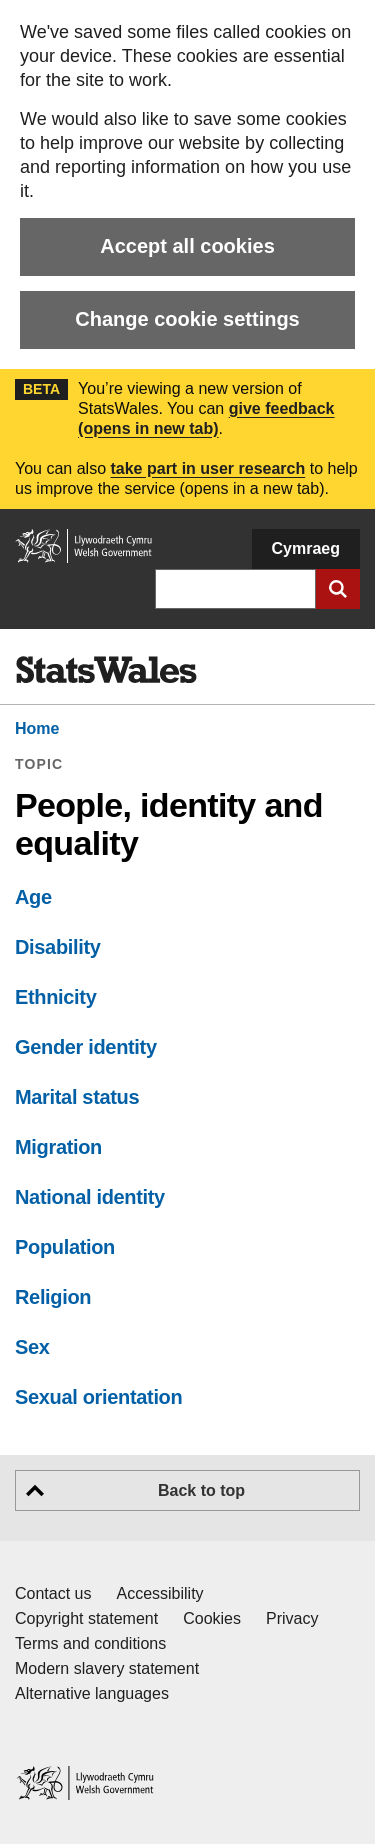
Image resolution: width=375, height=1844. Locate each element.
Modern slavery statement (107, 1668)
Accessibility (159, 1593)
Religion (53, 1297)
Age (33, 897)
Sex (32, 1347)
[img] (106, 670)
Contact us (53, 1593)
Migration (58, 1147)
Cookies (212, 1618)
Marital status (77, 1097)
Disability (58, 947)
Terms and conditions (90, 1643)
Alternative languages (92, 1693)
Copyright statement (86, 1618)
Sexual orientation (98, 1397)
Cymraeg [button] (306, 548)
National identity (90, 1197)
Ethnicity (55, 997)
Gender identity (86, 1047)
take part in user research (207, 468)
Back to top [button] (201, 1490)
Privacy (292, 1618)
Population (65, 1247)
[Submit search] (338, 589)
